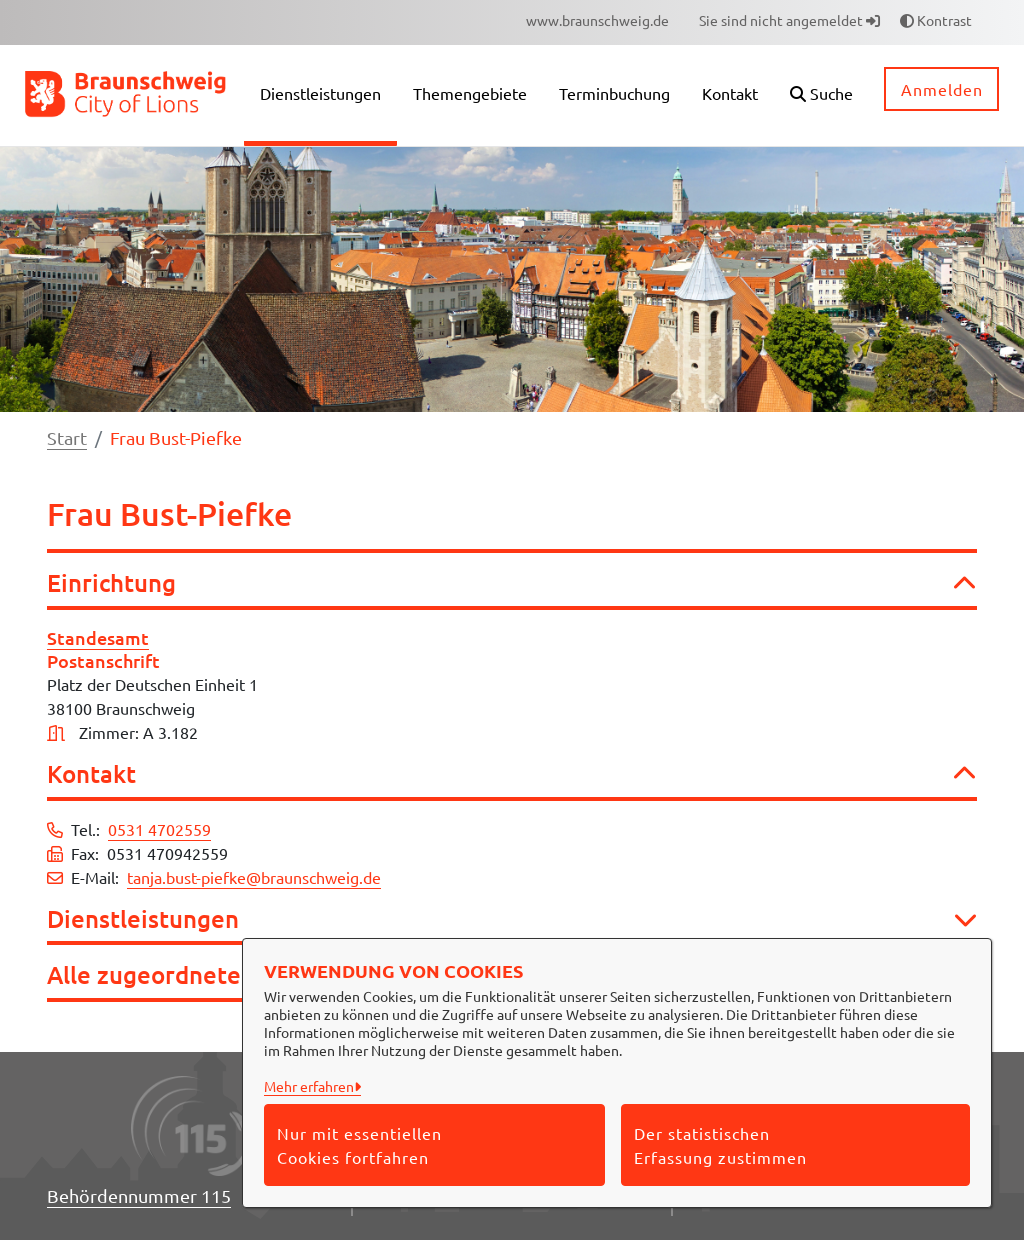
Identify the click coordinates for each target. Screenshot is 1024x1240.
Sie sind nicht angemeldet (789, 20)
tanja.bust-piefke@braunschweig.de (254, 877)
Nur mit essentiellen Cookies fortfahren (359, 1145)
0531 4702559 (159, 829)
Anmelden (942, 89)
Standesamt (98, 637)
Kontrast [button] (936, 20)
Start (67, 437)
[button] (821, 95)
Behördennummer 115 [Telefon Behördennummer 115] (139, 1195)
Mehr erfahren (309, 1086)
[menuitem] (597, 20)
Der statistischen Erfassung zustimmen (720, 1145)
